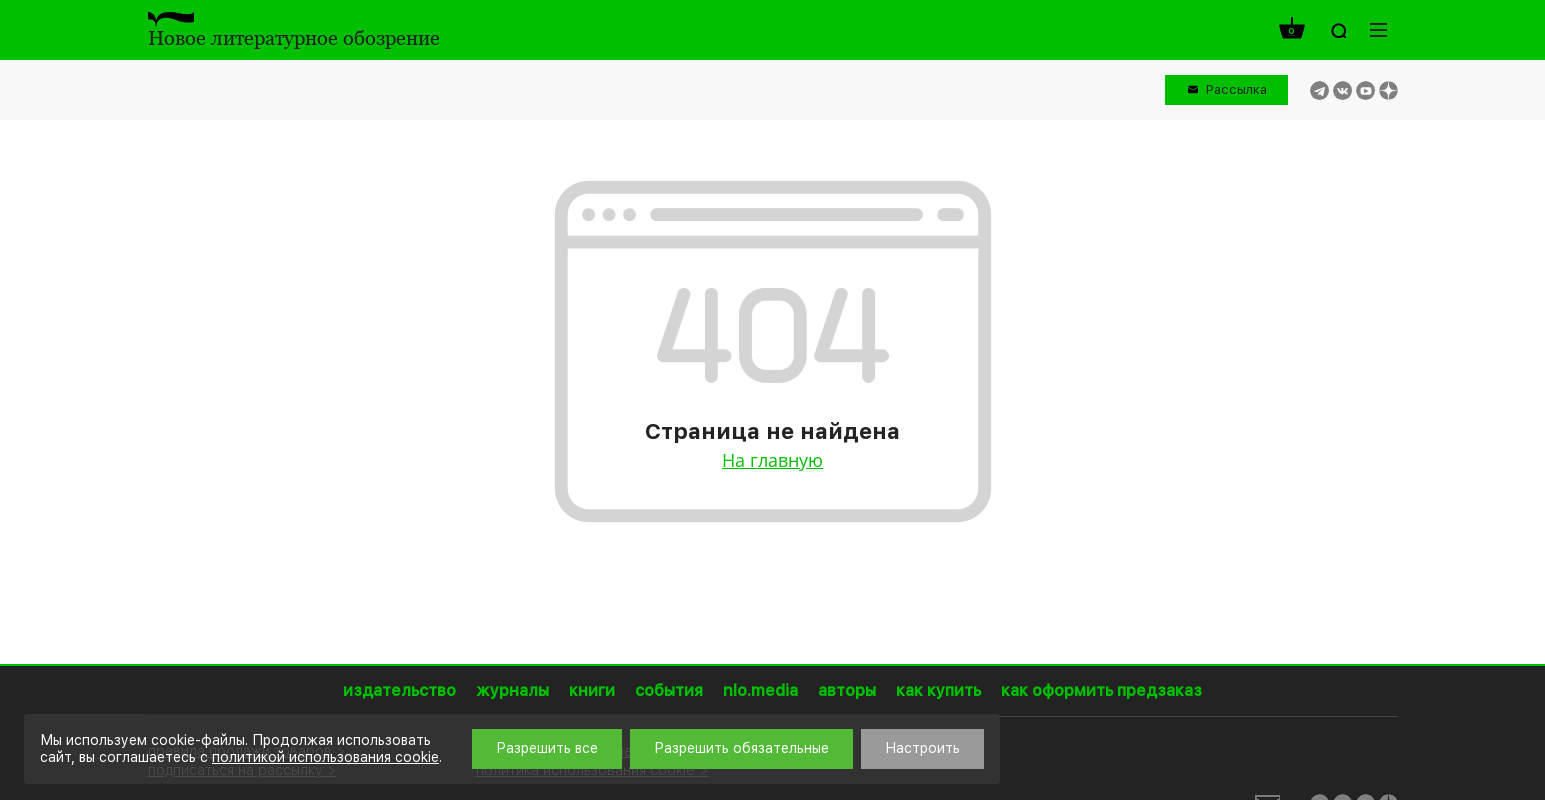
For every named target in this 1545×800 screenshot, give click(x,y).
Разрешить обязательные (741, 748)
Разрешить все (547, 748)
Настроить (922, 748)
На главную (772, 460)
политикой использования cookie (325, 757)
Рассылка (1236, 89)
